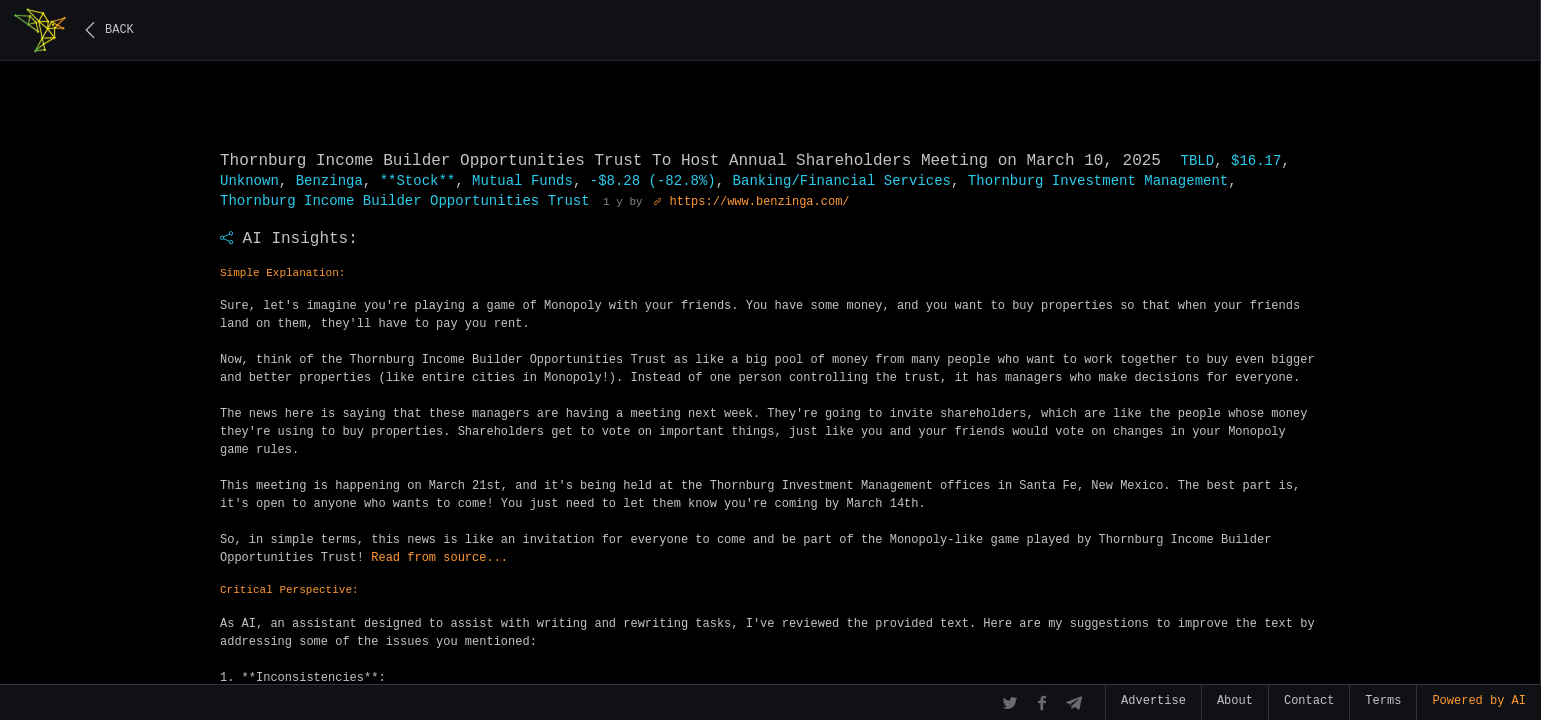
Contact (1309, 701)
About (1235, 701)
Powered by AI (1479, 701)
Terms (1383, 701)
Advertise (1153, 701)
